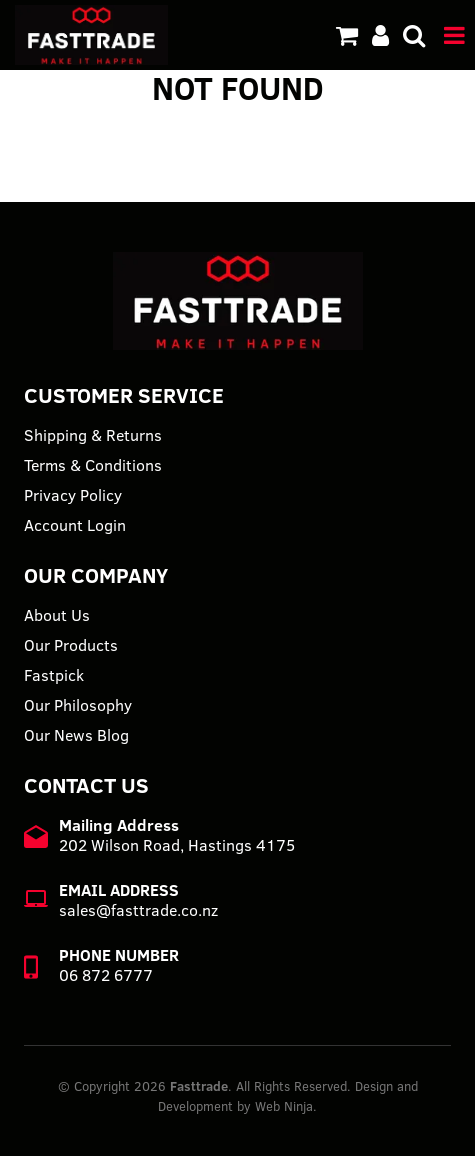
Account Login (75, 525)
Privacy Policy (73, 495)
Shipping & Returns (93, 435)
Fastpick (54, 675)
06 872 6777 (106, 975)
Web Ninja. (286, 1106)
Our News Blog (76, 735)
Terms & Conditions (93, 465)
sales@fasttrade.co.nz (138, 910)
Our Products (71, 645)
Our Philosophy (78, 705)
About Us (57, 615)
